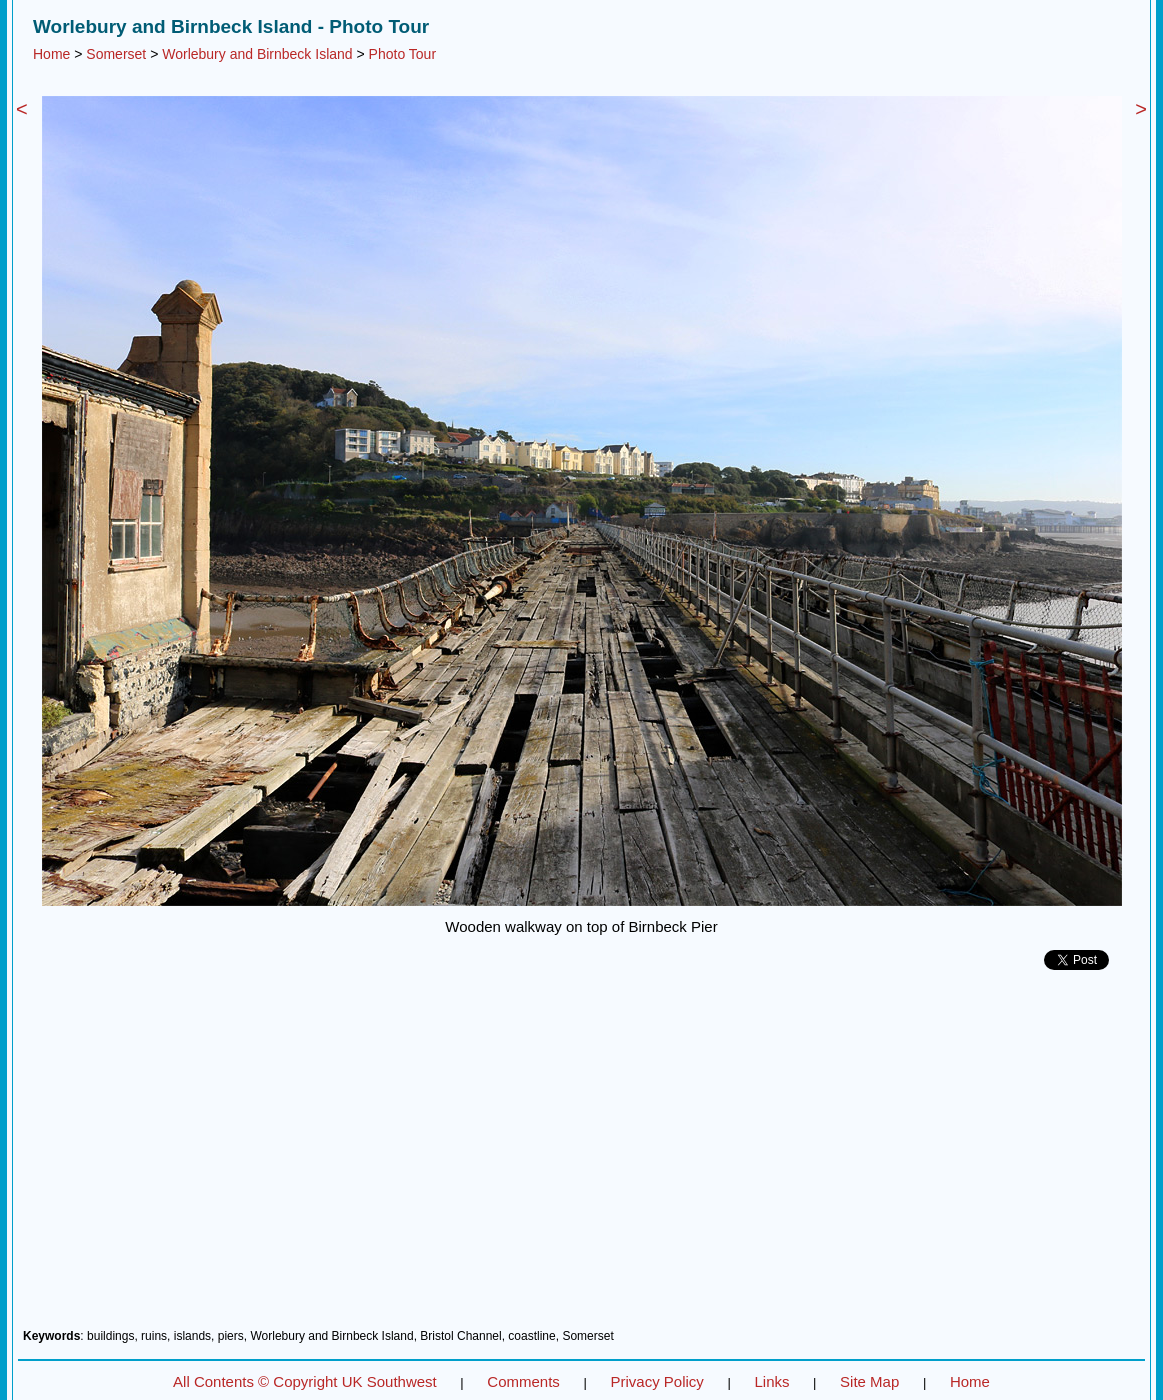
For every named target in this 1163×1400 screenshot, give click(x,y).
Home (51, 54)
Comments (523, 1381)
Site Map (869, 1381)
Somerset (116, 54)
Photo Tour (402, 54)
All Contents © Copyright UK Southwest (305, 1381)
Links (771, 1381)
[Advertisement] (581, 1157)
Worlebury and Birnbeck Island (257, 54)
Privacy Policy (656, 1381)
